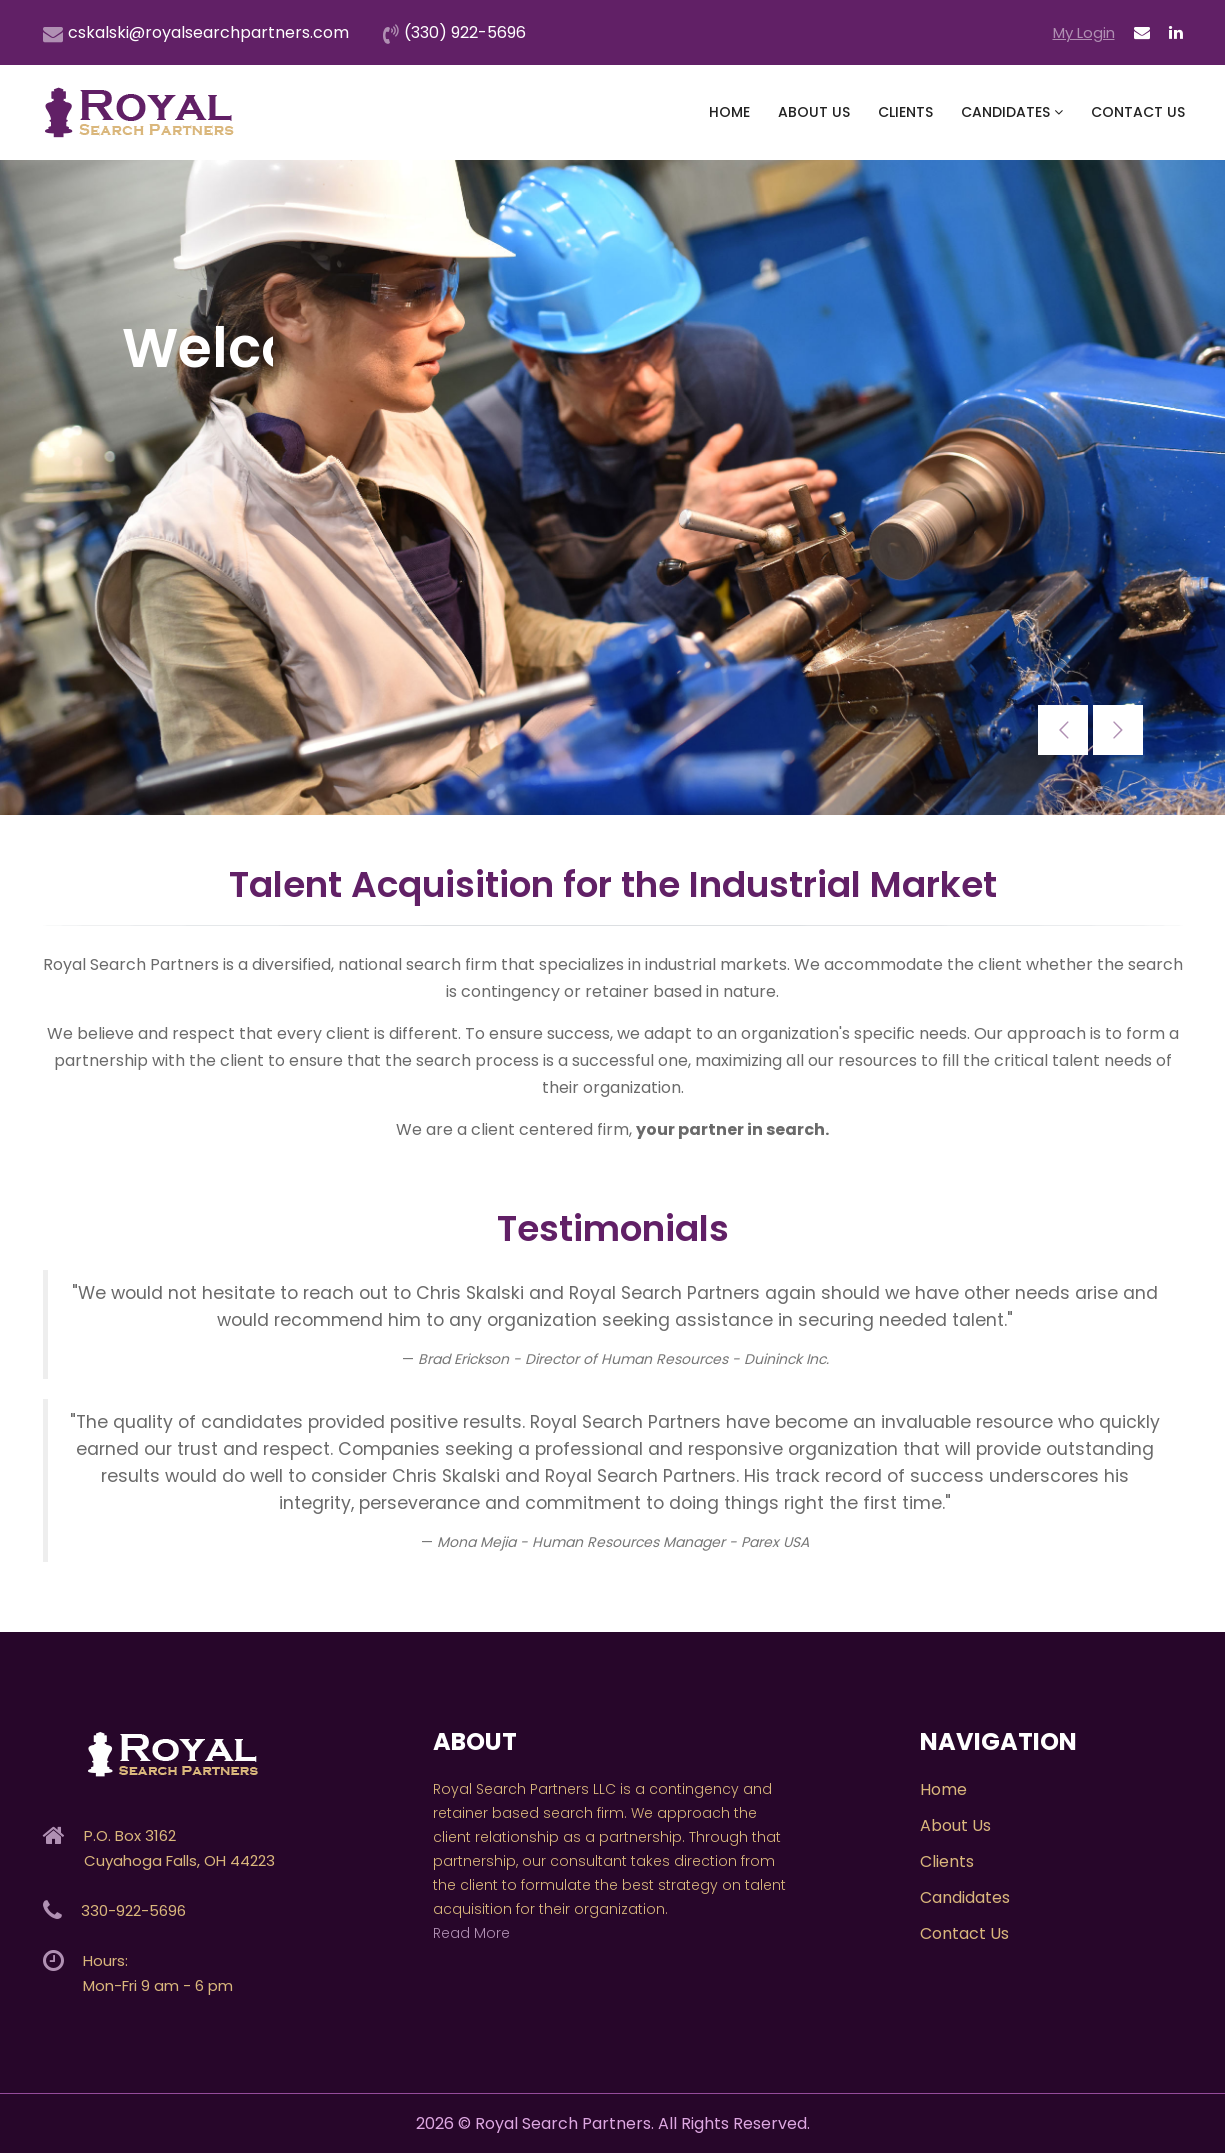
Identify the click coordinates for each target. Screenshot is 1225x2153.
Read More (471, 1933)
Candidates (1012, 112)
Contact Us (1138, 112)
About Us (814, 112)
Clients (905, 112)
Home (729, 112)
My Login (1084, 32)
